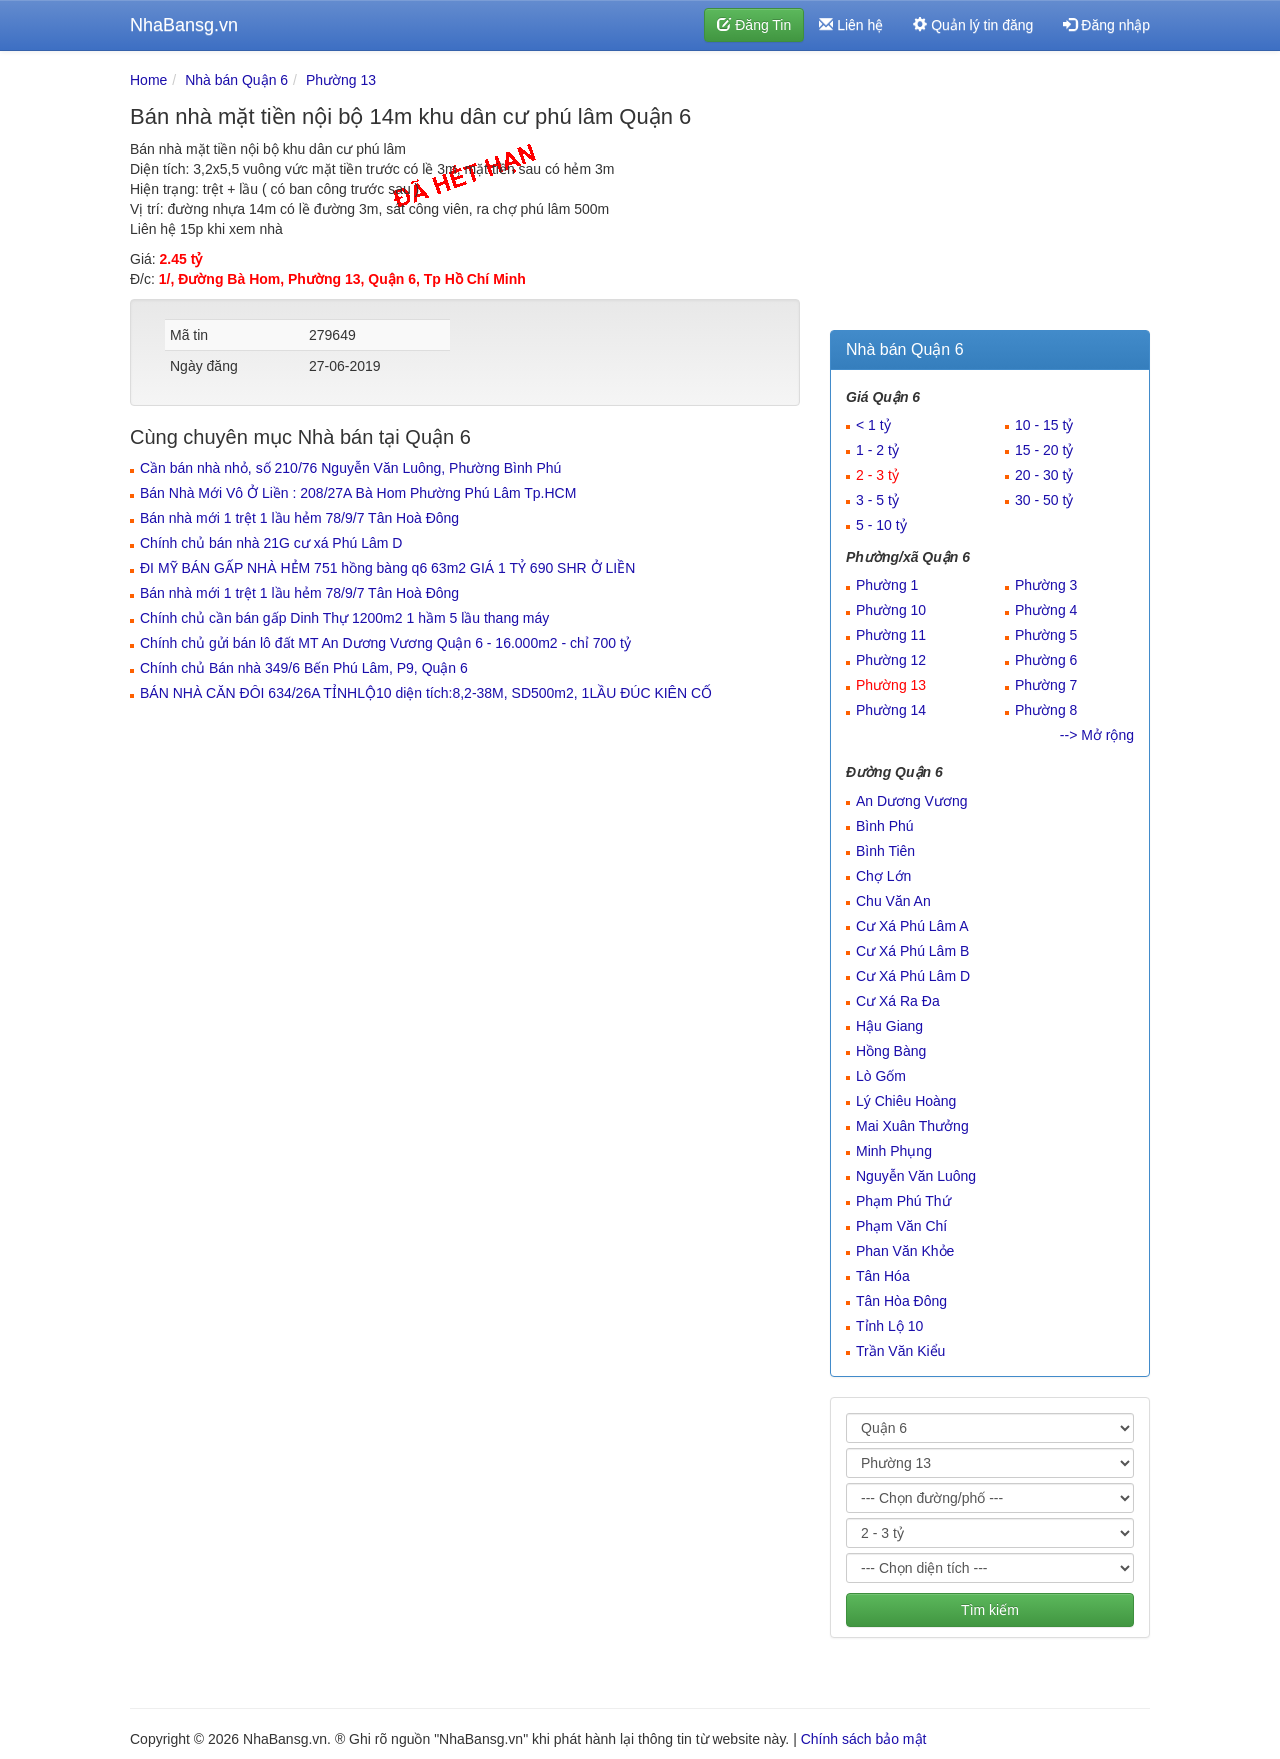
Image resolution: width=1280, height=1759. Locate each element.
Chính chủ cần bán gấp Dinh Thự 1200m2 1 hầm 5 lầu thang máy (344, 618)
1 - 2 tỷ (877, 450)
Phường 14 (891, 710)
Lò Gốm (881, 1076)
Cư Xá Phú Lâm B (912, 951)
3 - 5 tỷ (877, 500)
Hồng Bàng (891, 1051)
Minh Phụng (894, 1151)
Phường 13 (341, 80)
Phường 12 (891, 660)
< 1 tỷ (873, 425)
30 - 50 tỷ (1044, 500)
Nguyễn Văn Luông (916, 1176)
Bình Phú (885, 826)
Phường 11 (891, 635)
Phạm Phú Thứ (903, 1201)
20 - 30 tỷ (1044, 475)
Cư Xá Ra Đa (898, 1001)
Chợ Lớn (883, 876)
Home (148, 80)
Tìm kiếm (990, 1610)
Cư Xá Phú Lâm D (913, 976)
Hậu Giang (889, 1026)
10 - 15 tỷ (1044, 425)
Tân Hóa (883, 1276)
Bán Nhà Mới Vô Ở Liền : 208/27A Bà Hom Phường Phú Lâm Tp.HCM (358, 493)
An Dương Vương (912, 801)
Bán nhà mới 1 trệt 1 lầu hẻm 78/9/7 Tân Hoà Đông (299, 518)
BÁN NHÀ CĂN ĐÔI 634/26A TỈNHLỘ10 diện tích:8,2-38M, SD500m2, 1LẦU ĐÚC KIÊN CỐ (426, 693)
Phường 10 (891, 610)
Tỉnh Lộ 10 (889, 1326)
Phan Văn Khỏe (905, 1251)
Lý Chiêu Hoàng (906, 1101)
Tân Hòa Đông (901, 1301)
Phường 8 (1046, 710)
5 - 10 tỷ (881, 525)
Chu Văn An (893, 901)
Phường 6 (1046, 660)
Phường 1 (887, 585)
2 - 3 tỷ (877, 475)
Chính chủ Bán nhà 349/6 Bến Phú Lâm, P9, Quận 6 (304, 668)
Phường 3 (1046, 585)
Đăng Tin (754, 25)
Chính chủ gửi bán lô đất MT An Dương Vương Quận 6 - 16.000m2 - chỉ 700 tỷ (385, 643)
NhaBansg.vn (184, 25)
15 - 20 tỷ (1044, 450)
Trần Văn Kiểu (900, 1351)
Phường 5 (1046, 635)
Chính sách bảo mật (864, 1739)
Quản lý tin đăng (973, 25)
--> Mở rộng (1097, 735)
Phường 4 (1046, 610)
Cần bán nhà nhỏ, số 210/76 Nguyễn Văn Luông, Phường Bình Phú (350, 468)
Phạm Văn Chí (901, 1226)
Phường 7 (1046, 685)
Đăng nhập (1106, 25)
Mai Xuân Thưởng (912, 1126)
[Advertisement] (990, 195)
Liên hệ (851, 25)
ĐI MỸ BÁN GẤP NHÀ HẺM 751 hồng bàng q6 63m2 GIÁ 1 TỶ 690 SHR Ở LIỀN (387, 568)
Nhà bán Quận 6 (236, 80)
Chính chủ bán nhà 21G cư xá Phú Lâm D (271, 543)
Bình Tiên (885, 851)
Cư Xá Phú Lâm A (912, 926)
